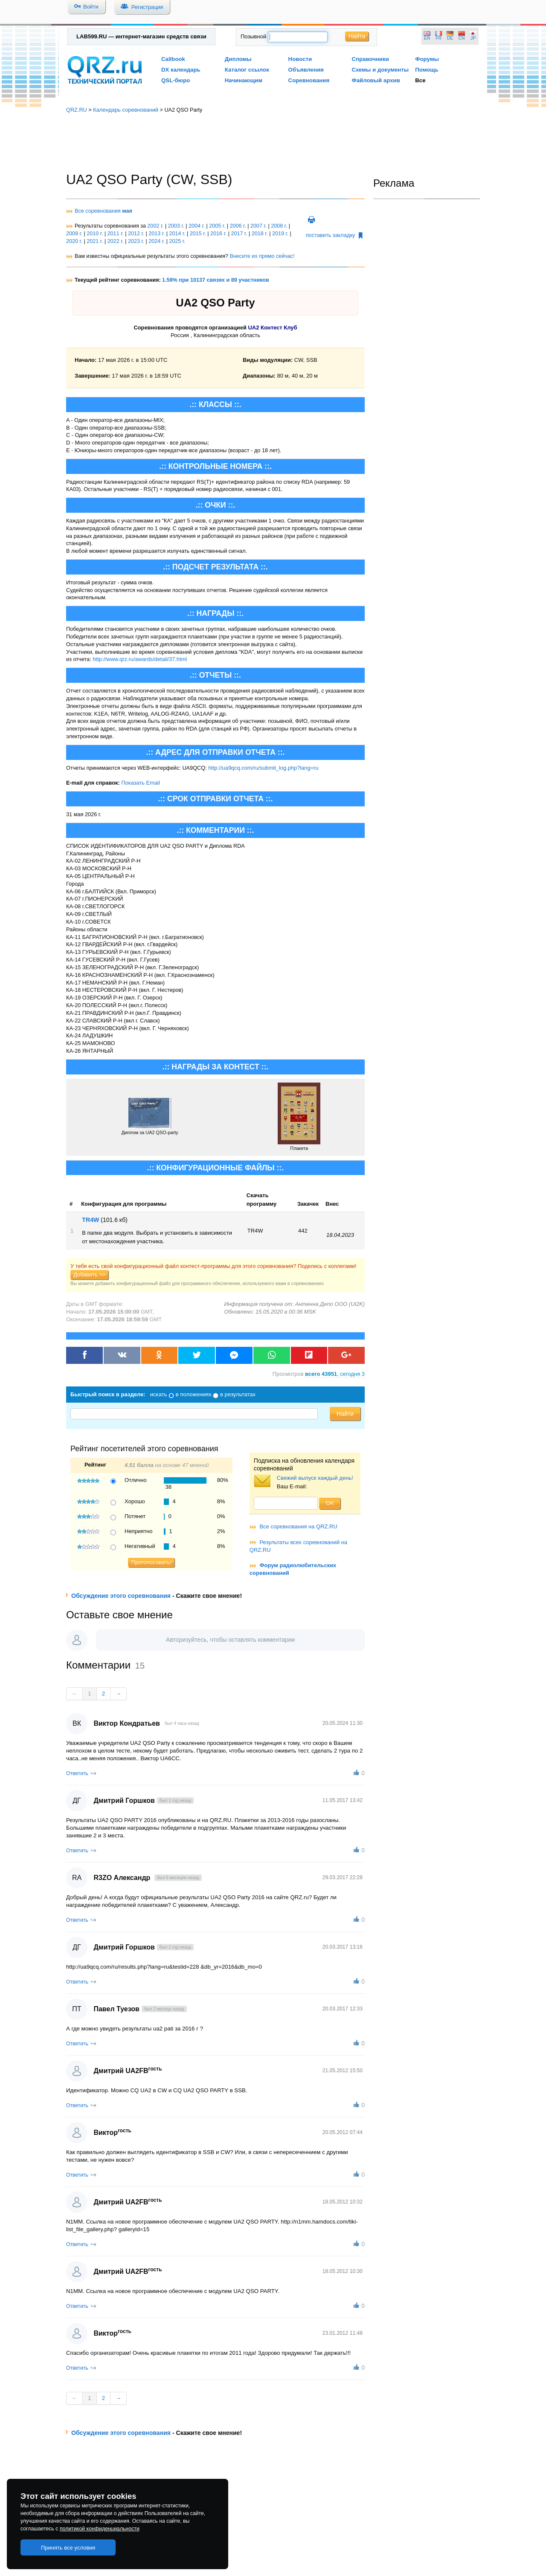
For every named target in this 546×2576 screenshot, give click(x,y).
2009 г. (74, 234)
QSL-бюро (175, 80)
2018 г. (260, 234)
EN (427, 38)
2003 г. (176, 226)
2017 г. (239, 234)
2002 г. (155, 226)
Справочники (370, 59)
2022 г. (115, 241)
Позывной (253, 36)
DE (450, 38)
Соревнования (309, 80)
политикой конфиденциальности (99, 2529)
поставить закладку (334, 235)
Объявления (306, 69)
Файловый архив (375, 80)
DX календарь (180, 69)
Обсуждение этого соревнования (121, 1595)
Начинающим (243, 80)
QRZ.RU (76, 110)
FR (438, 38)
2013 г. (156, 234)
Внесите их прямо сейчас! (261, 256)
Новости (300, 59)
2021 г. (95, 241)
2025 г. (177, 241)
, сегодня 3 (335, 1374)
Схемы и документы (380, 69)
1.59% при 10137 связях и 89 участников (215, 280)
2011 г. (115, 234)
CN (462, 38)
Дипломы (238, 59)
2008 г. (279, 226)
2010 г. (95, 234)
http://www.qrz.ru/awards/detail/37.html (140, 659)
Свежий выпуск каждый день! (315, 1478)
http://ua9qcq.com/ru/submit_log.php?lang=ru (263, 768)
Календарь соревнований (125, 110)
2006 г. (238, 226)
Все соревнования (103, 211)
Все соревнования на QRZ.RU (298, 1526)
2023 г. (136, 241)
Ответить (77, 1773)
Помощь (427, 69)
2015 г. (198, 234)
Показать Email (140, 783)
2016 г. (218, 234)
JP (473, 38)
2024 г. (156, 241)
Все (420, 80)
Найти (357, 36)
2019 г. (280, 234)
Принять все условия (68, 2547)
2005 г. (217, 226)
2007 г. (258, 226)
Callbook (173, 59)
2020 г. (74, 241)
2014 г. (177, 234)
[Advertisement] (273, 143)
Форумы (427, 59)
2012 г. (136, 234)
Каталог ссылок (247, 69)
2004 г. (197, 226)
